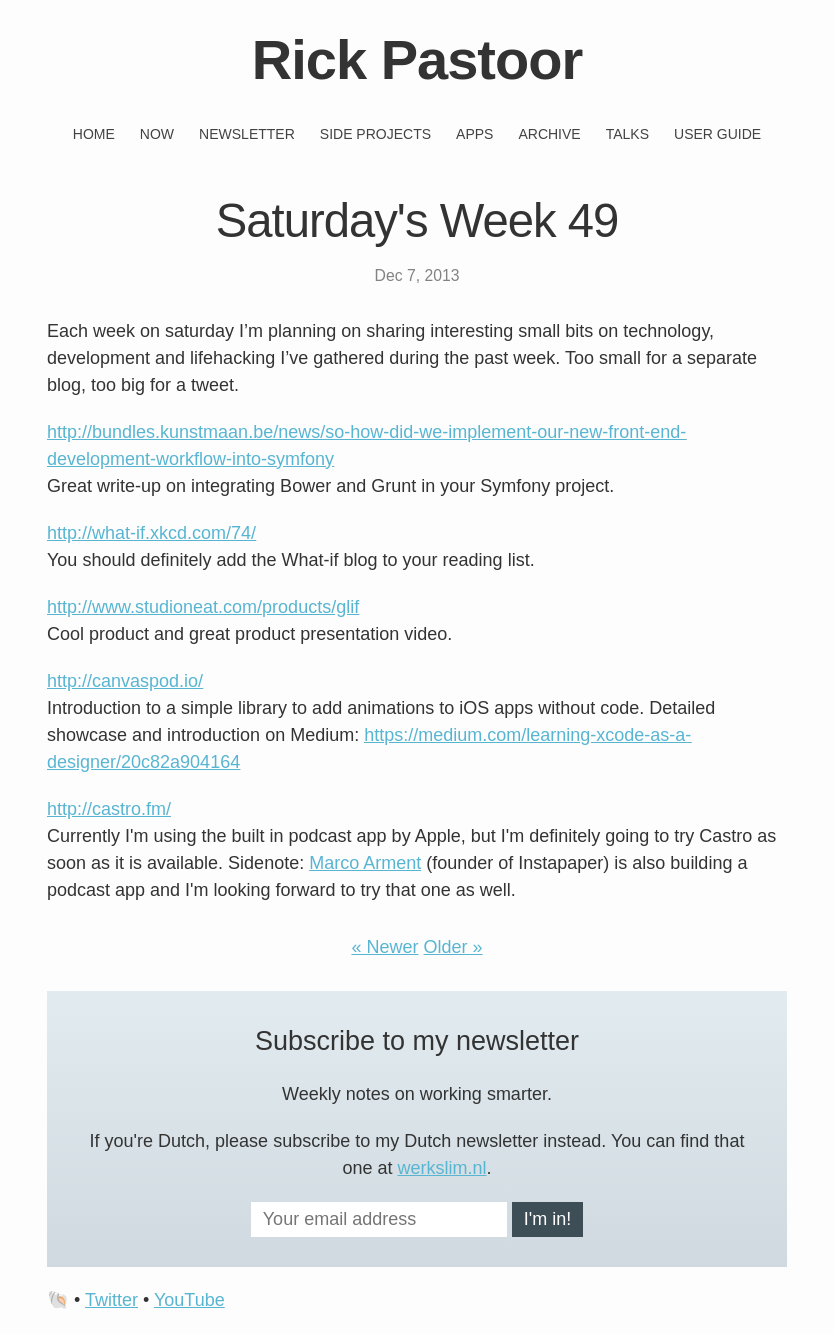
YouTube (189, 1300)
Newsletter (247, 134)
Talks (627, 134)
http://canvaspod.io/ (125, 681)
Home (94, 134)
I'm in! (547, 1219)
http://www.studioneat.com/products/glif (203, 607)
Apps (474, 134)
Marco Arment (365, 863)
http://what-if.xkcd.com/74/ (151, 533)
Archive (549, 134)
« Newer (384, 947)
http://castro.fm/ (109, 809)
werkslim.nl (442, 1168)
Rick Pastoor (417, 59)
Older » (453, 947)
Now (157, 134)
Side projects (375, 134)
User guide (717, 134)
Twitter (111, 1300)
